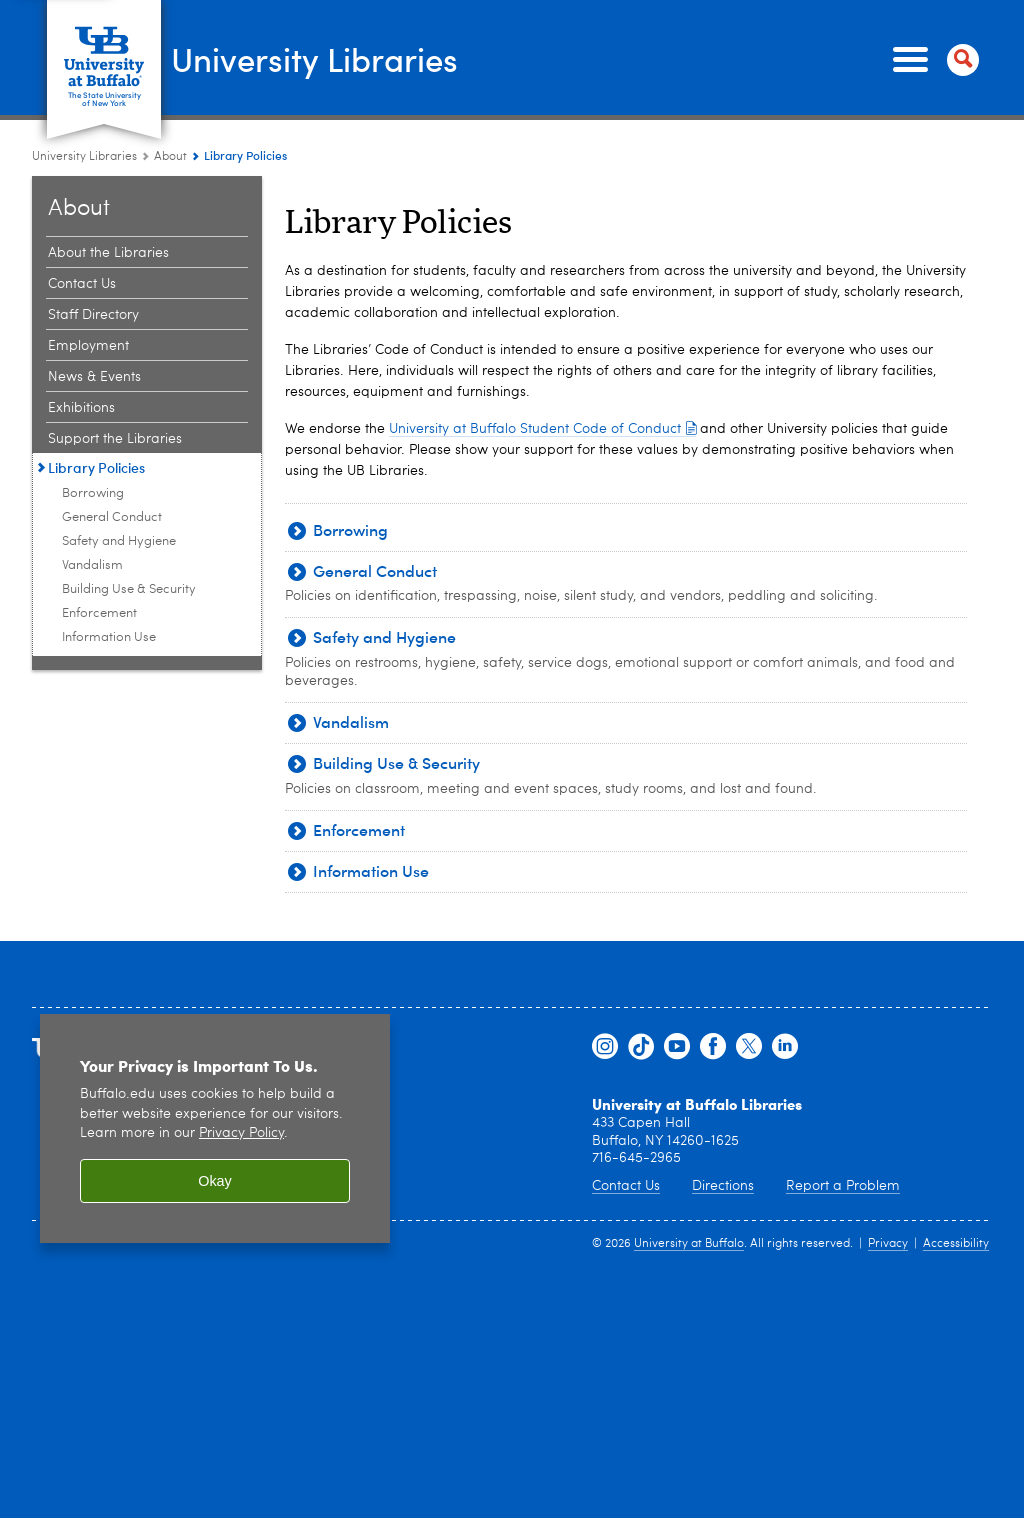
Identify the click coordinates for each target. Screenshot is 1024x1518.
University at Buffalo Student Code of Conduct (542, 429)
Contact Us (626, 1186)
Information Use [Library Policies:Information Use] (109, 637)
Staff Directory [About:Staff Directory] (93, 315)
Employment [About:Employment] (88, 346)
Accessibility (956, 1244)
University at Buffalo (689, 1244)
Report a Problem (843, 1186)
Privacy (888, 1244)
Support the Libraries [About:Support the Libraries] (115, 439)
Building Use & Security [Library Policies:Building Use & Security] (129, 589)
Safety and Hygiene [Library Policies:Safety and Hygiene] (119, 541)
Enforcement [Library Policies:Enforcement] (99, 613)
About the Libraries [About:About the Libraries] (108, 253)
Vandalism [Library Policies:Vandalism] (92, 565)
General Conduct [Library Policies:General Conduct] (112, 517)
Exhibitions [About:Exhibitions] (81, 408)
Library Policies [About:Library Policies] (96, 467)
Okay (215, 1181)
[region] (215, 1128)
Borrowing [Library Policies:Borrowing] (93, 493)
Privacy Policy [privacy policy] (241, 1133)
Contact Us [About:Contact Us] (82, 284)
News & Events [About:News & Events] (94, 377)
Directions (723, 1186)
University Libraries (336, 58)
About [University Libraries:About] (170, 157)
